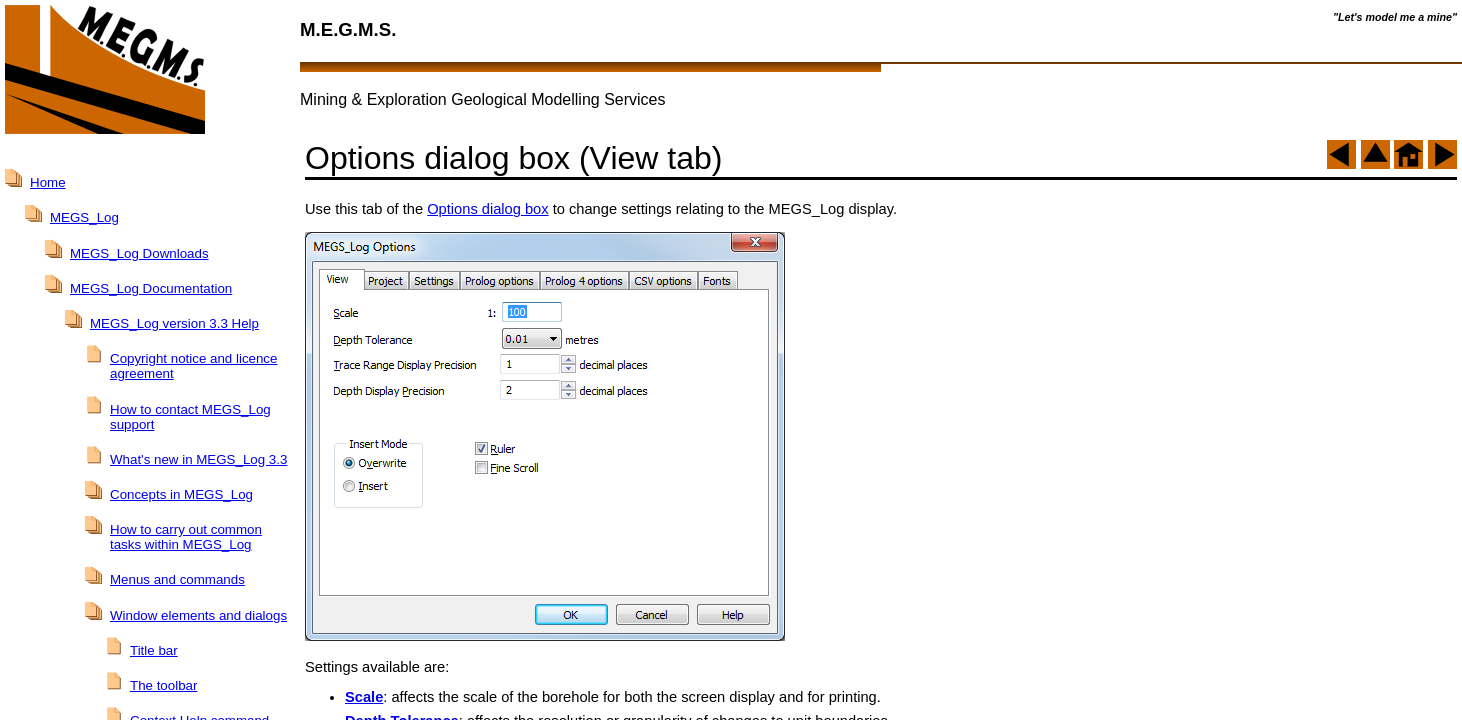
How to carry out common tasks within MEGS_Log (186, 537)
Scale (364, 697)
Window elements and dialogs (198, 615)
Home (48, 182)
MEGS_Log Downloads (139, 253)
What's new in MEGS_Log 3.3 (198, 459)
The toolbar (163, 685)
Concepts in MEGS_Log (181, 494)
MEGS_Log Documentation (151, 288)
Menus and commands (177, 579)
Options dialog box (487, 209)
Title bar (154, 650)
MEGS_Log (84, 217)
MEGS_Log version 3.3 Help (174, 323)
